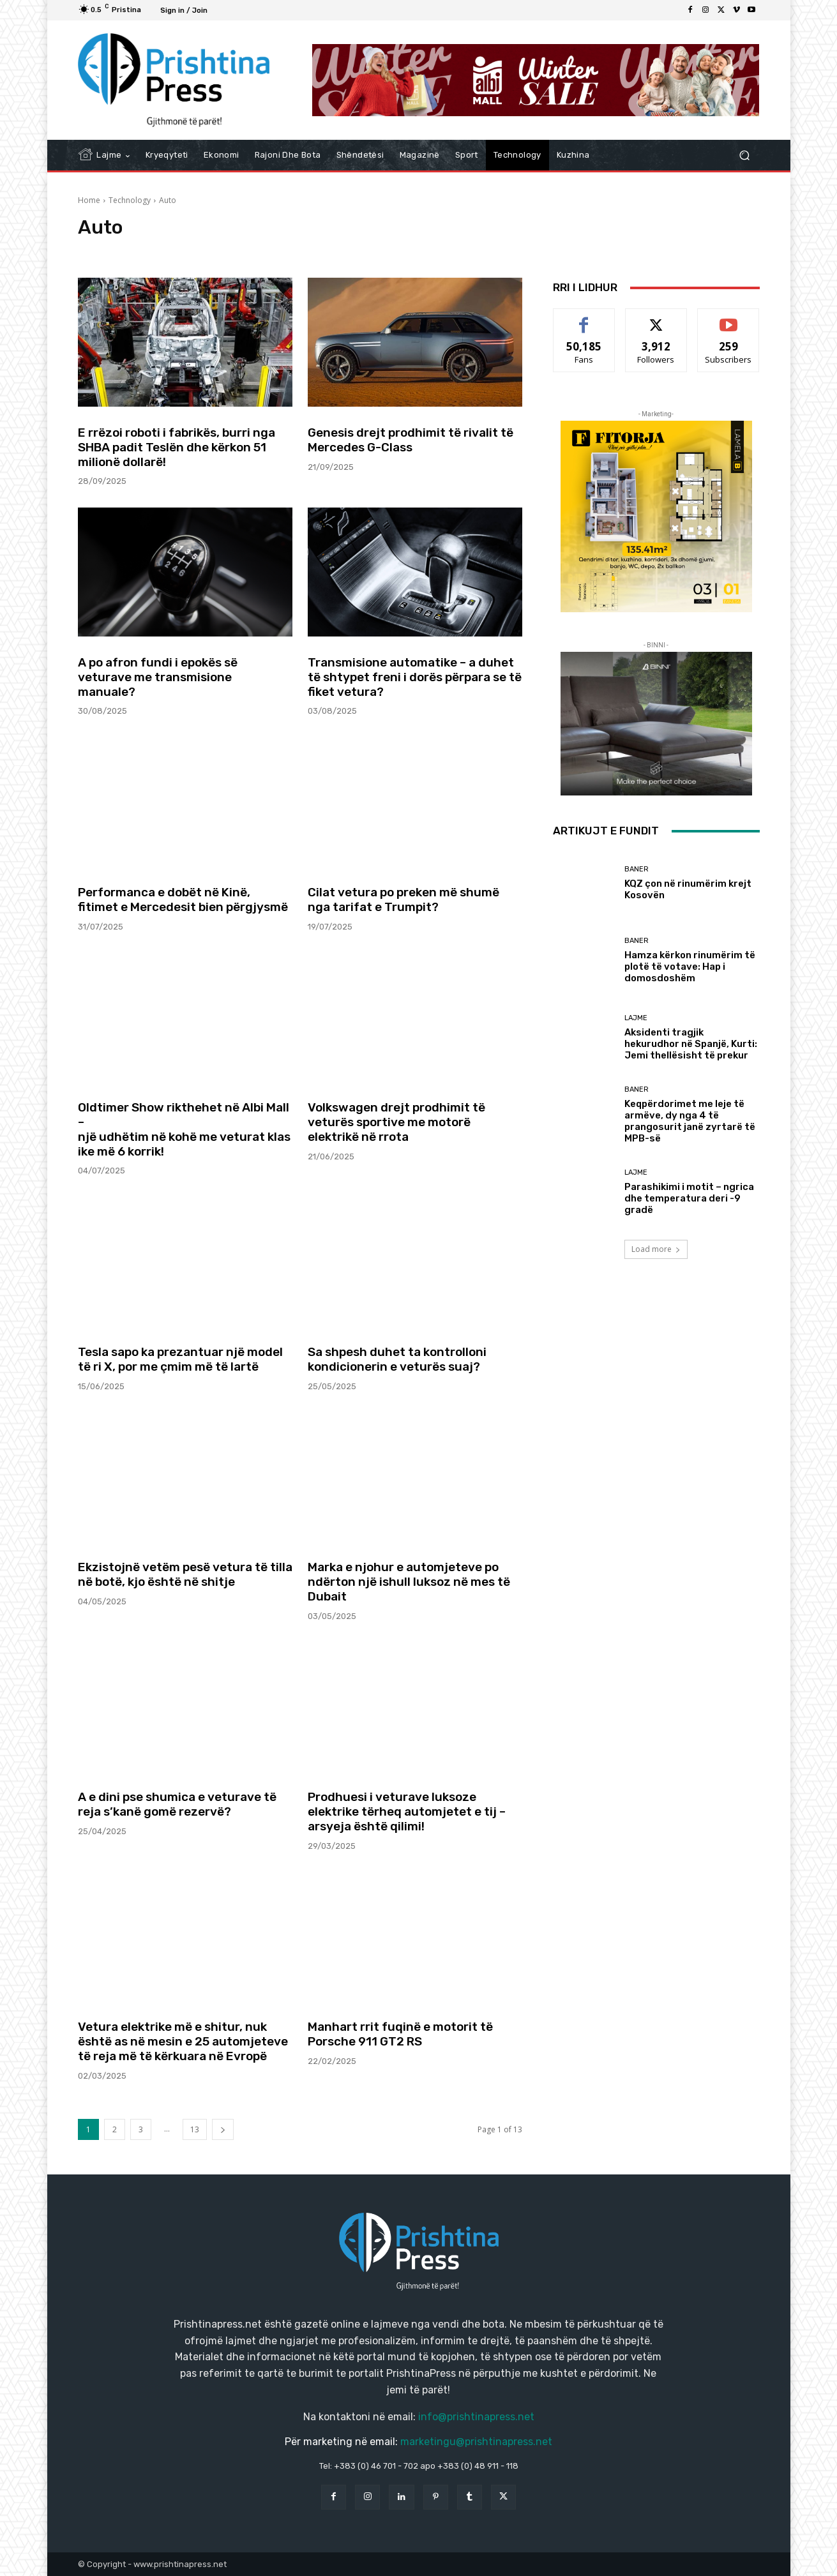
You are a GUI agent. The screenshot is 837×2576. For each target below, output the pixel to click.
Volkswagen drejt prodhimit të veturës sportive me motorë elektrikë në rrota (396, 1122)
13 (194, 2129)
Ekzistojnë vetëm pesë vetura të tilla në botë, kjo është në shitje (185, 1574)
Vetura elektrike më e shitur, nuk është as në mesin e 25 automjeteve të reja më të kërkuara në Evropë (183, 2041)
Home (89, 200)
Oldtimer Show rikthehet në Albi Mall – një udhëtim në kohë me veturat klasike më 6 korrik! (184, 1129)
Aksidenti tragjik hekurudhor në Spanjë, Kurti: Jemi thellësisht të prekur (690, 1044)
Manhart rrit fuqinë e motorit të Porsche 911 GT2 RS (400, 2034)
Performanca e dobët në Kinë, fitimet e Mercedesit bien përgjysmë (183, 899)
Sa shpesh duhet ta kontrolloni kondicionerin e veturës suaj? (397, 1359)
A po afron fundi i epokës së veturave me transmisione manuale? (158, 677)
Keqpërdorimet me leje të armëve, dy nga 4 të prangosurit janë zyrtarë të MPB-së (689, 1121)
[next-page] (223, 2129)
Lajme (635, 1017)
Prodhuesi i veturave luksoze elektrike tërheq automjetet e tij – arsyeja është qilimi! (407, 1811)
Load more (656, 1249)
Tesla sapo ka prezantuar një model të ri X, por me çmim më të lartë (180, 1359)
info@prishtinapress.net (476, 2417)
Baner (636, 869)
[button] (745, 155)
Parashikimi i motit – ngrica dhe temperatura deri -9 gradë (689, 1198)
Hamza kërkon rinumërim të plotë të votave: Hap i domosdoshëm (689, 966)
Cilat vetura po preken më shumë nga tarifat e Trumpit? (403, 899)
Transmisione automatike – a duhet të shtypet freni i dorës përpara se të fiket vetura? (415, 677)
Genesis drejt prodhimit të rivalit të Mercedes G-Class (410, 440)
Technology (130, 200)
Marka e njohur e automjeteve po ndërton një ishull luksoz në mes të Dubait (409, 1582)
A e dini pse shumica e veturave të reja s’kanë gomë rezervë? (177, 1804)
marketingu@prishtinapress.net (476, 2442)
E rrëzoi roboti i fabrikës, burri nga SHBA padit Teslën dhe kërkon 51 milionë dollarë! (176, 447)
